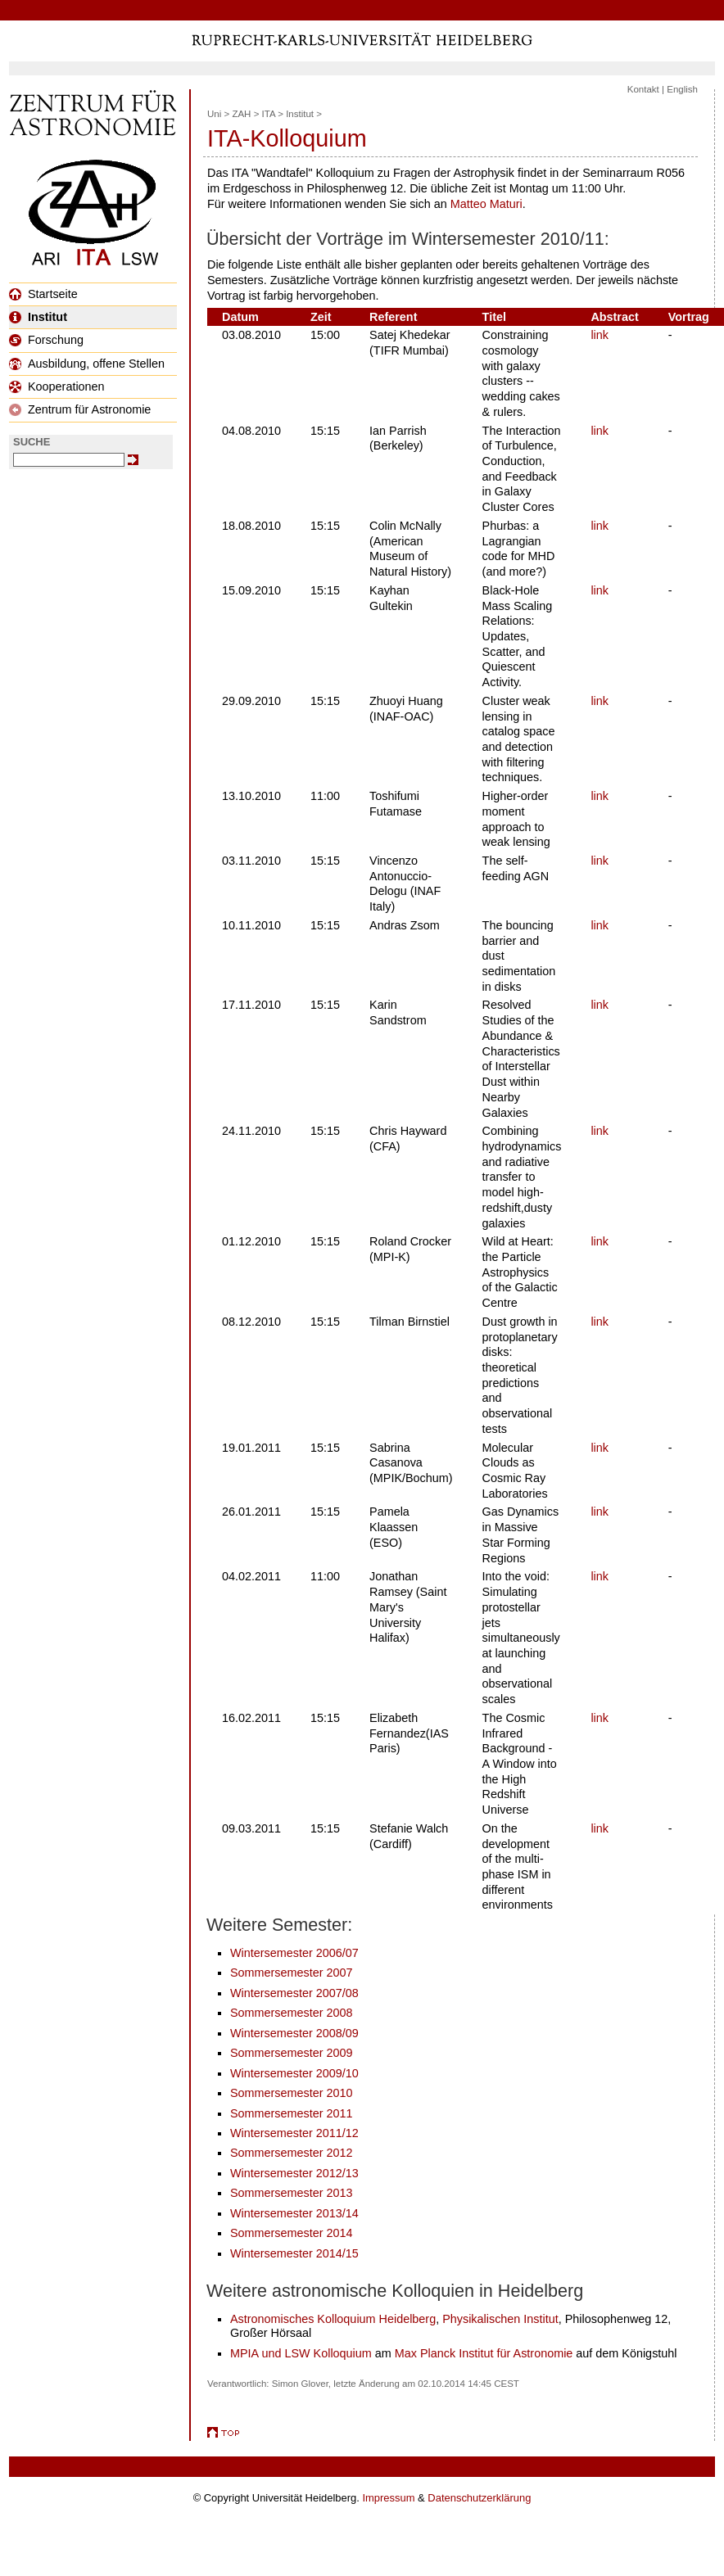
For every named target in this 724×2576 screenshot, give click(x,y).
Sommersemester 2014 (291, 2232)
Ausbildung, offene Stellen (87, 363)
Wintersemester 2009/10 (294, 2073)
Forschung (46, 339)
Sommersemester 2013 (291, 2192)
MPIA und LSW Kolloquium (301, 2353)
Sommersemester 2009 (291, 2052)
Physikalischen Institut (500, 2318)
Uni (214, 114)
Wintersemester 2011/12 (294, 2133)
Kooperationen (57, 386)
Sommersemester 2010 (291, 2092)
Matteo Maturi (486, 203)
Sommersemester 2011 (291, 2113)
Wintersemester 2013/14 (294, 2213)
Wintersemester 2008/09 (294, 2033)
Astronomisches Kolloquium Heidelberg (333, 2318)
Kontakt (643, 89)
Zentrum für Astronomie (80, 409)
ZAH (241, 114)
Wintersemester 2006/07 (294, 1952)
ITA (268, 114)
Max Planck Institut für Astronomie (484, 2353)
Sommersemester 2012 (291, 2152)
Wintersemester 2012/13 (294, 2173)
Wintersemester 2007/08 (294, 1993)
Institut (38, 316)
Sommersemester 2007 (291, 1972)
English (682, 89)
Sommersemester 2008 (291, 2012)
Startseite (43, 294)
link (600, 334)
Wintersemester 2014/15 (294, 2253)
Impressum (388, 2498)
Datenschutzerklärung (479, 2498)
